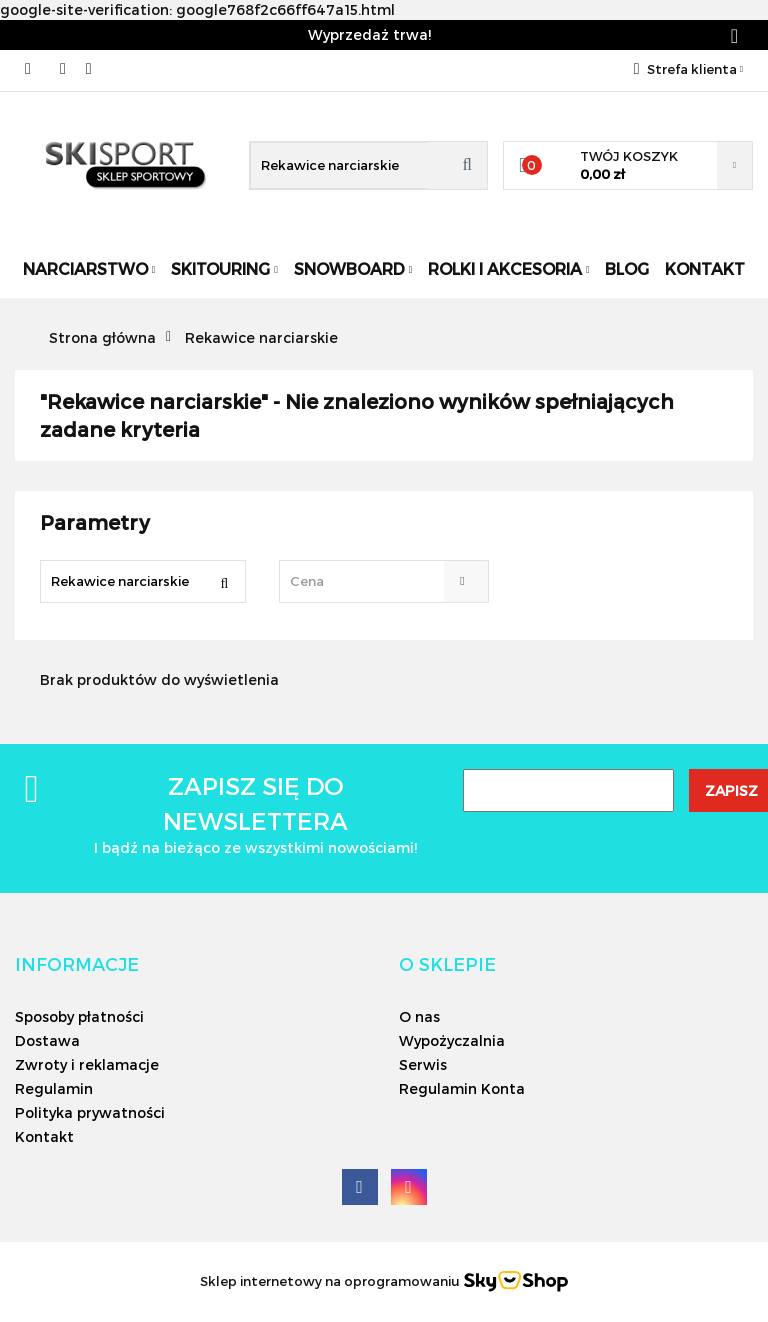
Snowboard (353, 268)
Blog (627, 268)
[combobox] (383, 581)
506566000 (32, 68)
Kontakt (705, 268)
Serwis (423, 1064)
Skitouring (224, 268)
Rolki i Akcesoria (509, 268)
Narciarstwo (89, 268)
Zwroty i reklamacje (87, 1064)
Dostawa (47, 1040)
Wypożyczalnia (452, 1040)
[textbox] (366, 581)
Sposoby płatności (79, 1016)
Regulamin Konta (462, 1088)
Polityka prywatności (90, 1112)
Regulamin (54, 1088)
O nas (419, 1016)
